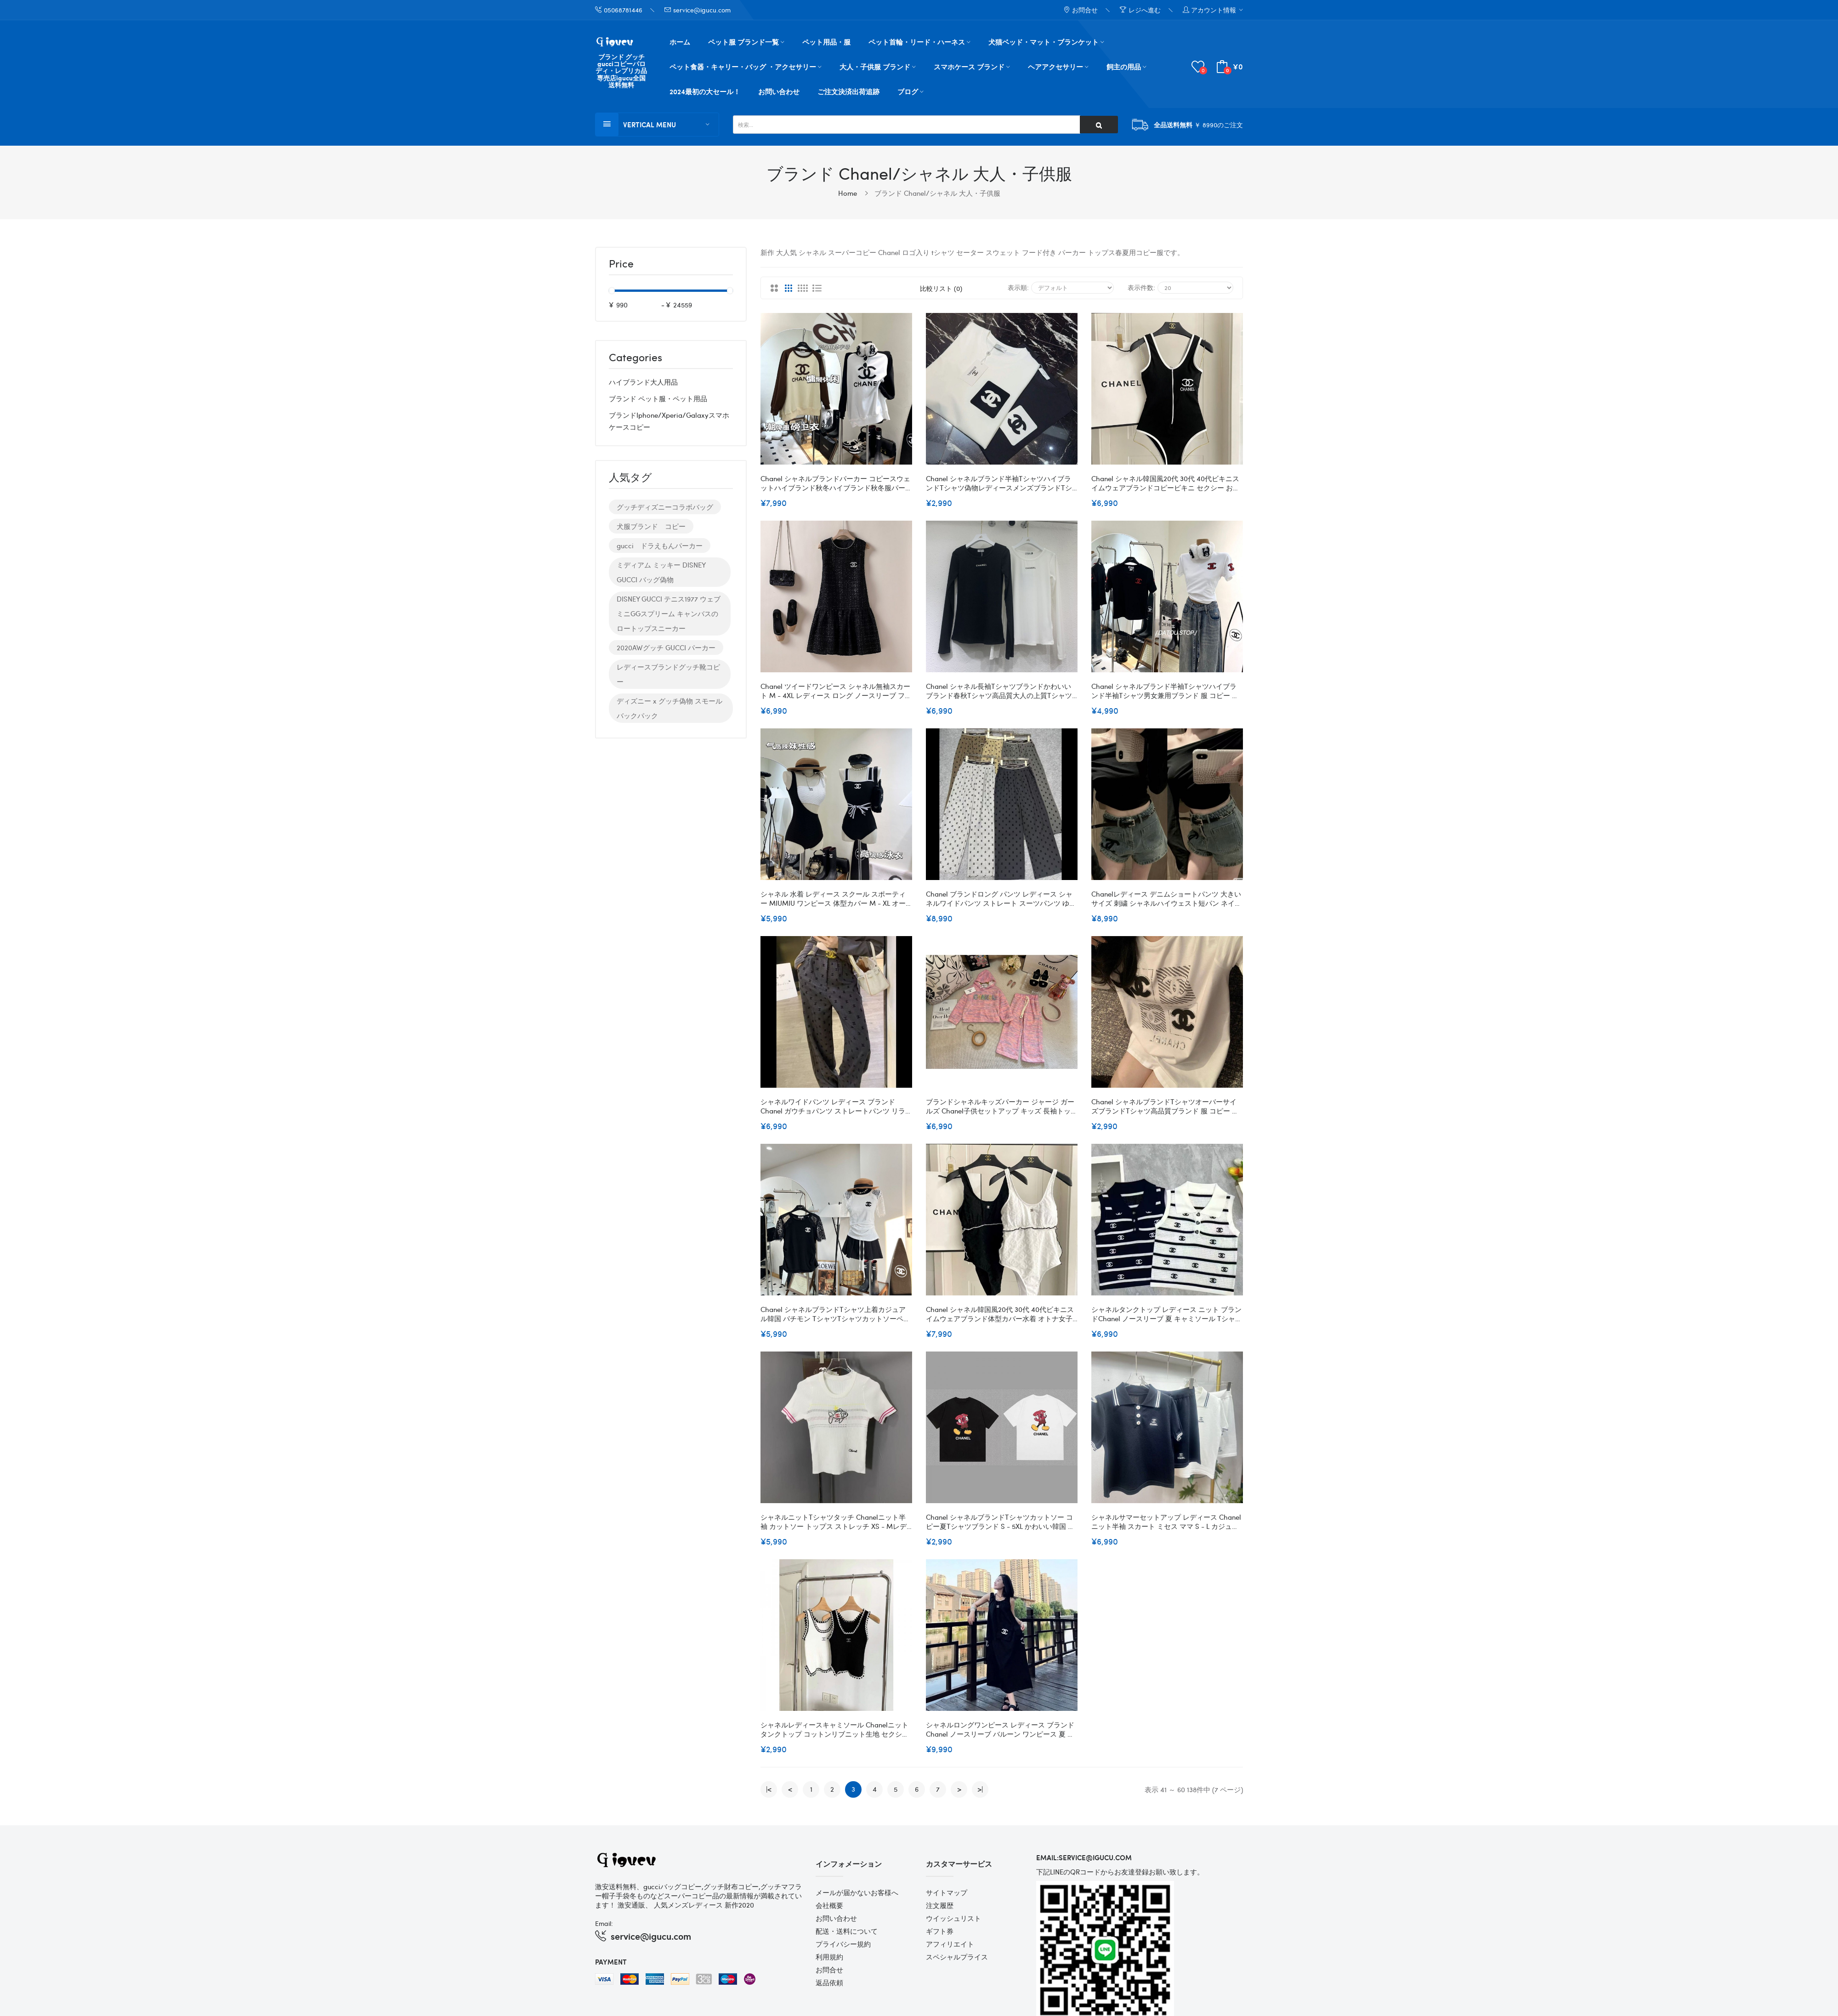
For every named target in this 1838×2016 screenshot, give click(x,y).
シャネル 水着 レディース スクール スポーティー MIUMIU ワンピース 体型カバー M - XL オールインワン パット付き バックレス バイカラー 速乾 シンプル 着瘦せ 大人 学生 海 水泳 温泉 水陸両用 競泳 (833, 898)
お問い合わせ (836, 1918)
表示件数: (1141, 287)
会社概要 (829, 1905)
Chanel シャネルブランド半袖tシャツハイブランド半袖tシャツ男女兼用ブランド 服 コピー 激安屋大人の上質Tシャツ (1165, 690)
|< (769, 1789)
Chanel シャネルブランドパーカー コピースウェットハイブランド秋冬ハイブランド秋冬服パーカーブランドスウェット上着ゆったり (836, 483)
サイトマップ (946, 1892)
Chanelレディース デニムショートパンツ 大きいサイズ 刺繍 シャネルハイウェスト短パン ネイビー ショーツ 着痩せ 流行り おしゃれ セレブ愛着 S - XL (1166, 898)
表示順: (1018, 287)
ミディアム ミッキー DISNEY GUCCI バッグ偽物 (661, 572)
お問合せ (829, 1970)
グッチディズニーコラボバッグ (665, 507)
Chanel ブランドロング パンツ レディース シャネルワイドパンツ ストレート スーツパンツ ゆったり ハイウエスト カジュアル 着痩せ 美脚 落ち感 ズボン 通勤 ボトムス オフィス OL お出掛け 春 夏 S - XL (1001, 898)
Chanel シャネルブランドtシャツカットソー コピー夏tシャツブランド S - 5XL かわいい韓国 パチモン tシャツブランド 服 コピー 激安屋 (1000, 1521)
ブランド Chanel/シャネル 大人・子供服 (937, 193)
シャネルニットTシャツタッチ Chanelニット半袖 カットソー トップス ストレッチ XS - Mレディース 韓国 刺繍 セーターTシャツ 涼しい (833, 1521)
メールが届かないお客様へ (857, 1892)
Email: (604, 1923)
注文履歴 (939, 1905)
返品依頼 (829, 1982)
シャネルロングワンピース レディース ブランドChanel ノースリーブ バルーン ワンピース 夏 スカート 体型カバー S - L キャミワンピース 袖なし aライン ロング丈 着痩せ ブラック (1000, 1729)
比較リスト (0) (941, 288)
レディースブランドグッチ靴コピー (668, 674)
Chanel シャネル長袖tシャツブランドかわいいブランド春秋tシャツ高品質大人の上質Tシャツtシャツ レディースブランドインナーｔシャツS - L (1001, 690)
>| (980, 1789)
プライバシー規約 (843, 1944)
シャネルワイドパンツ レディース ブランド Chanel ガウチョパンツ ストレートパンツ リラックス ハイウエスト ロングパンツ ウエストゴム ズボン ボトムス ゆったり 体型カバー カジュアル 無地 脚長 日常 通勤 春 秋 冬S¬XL (836, 1106)
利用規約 (829, 1957)
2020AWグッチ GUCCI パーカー (666, 647)
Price (621, 264)
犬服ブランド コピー (651, 526)
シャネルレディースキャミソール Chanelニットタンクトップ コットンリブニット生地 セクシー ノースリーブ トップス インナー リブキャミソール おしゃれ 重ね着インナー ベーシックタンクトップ (835, 1729)
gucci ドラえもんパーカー (660, 545)
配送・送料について (847, 1931)
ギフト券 (939, 1931)
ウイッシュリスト (953, 1918)
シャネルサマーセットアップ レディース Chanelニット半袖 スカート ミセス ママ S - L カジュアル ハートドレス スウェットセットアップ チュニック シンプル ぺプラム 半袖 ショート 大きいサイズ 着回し (1166, 1521)
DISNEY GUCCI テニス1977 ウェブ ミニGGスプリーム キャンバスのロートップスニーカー (668, 613)
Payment (611, 1961)
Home (847, 193)
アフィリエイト (950, 1944)
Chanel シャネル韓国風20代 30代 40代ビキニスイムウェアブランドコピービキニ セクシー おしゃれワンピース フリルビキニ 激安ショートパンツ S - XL (1165, 483)
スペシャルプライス (957, 1957)
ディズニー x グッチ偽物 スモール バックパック (669, 708)
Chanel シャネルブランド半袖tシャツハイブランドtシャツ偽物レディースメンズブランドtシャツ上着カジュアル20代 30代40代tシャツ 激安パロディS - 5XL (1000, 483)
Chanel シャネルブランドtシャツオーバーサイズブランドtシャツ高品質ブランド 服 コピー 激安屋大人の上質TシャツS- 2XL (1165, 1106)
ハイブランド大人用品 (643, 382)
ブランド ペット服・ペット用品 (658, 398)
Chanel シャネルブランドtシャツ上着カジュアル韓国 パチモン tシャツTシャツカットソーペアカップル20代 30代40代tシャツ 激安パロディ (835, 1314)
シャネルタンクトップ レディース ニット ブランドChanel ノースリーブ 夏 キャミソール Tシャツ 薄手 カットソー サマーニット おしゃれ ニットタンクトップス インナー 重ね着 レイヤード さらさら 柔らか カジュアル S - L (1166, 1314)
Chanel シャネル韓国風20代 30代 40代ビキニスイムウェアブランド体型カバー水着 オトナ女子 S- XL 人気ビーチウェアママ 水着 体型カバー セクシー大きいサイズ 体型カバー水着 (1000, 1314)
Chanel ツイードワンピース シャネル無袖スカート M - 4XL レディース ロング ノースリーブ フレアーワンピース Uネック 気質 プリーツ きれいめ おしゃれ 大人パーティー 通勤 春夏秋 (836, 690)
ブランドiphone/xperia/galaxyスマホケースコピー (669, 421)
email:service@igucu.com (1084, 1857)
